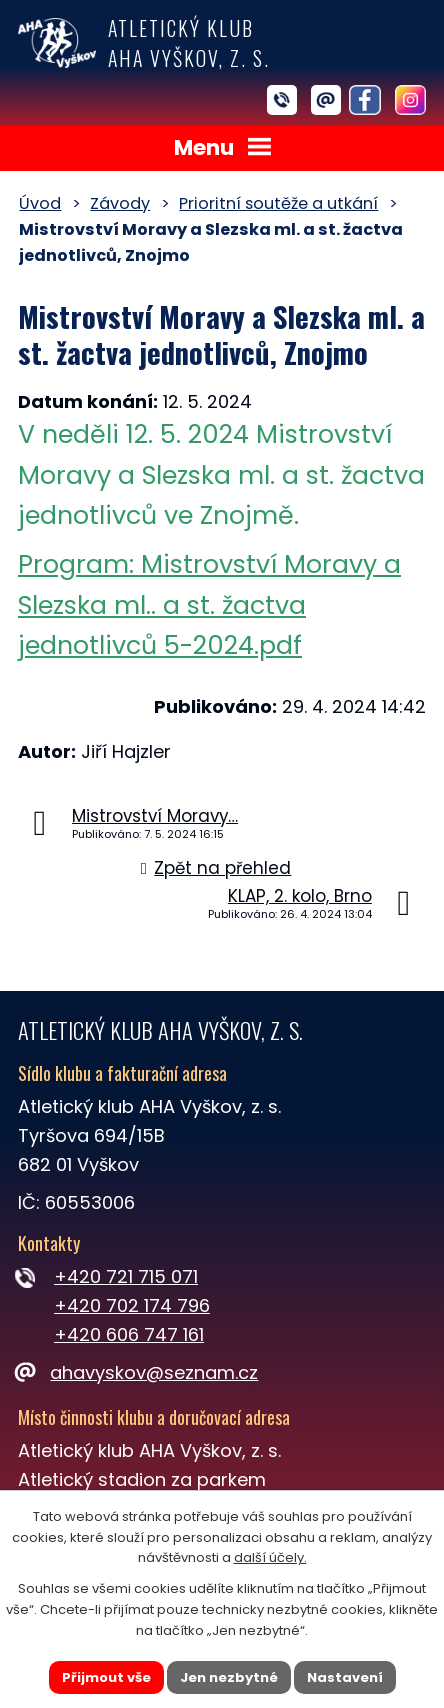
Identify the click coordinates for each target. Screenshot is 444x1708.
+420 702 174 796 (132, 1305)
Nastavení (345, 1676)
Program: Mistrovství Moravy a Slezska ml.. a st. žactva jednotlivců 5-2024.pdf (209, 605)
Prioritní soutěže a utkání (278, 203)
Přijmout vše (106, 1676)
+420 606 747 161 (129, 1334)
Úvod (40, 203)
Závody (120, 203)
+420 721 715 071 (126, 1276)
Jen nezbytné (229, 1676)
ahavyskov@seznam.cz (138, 1372)
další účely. (270, 1557)
